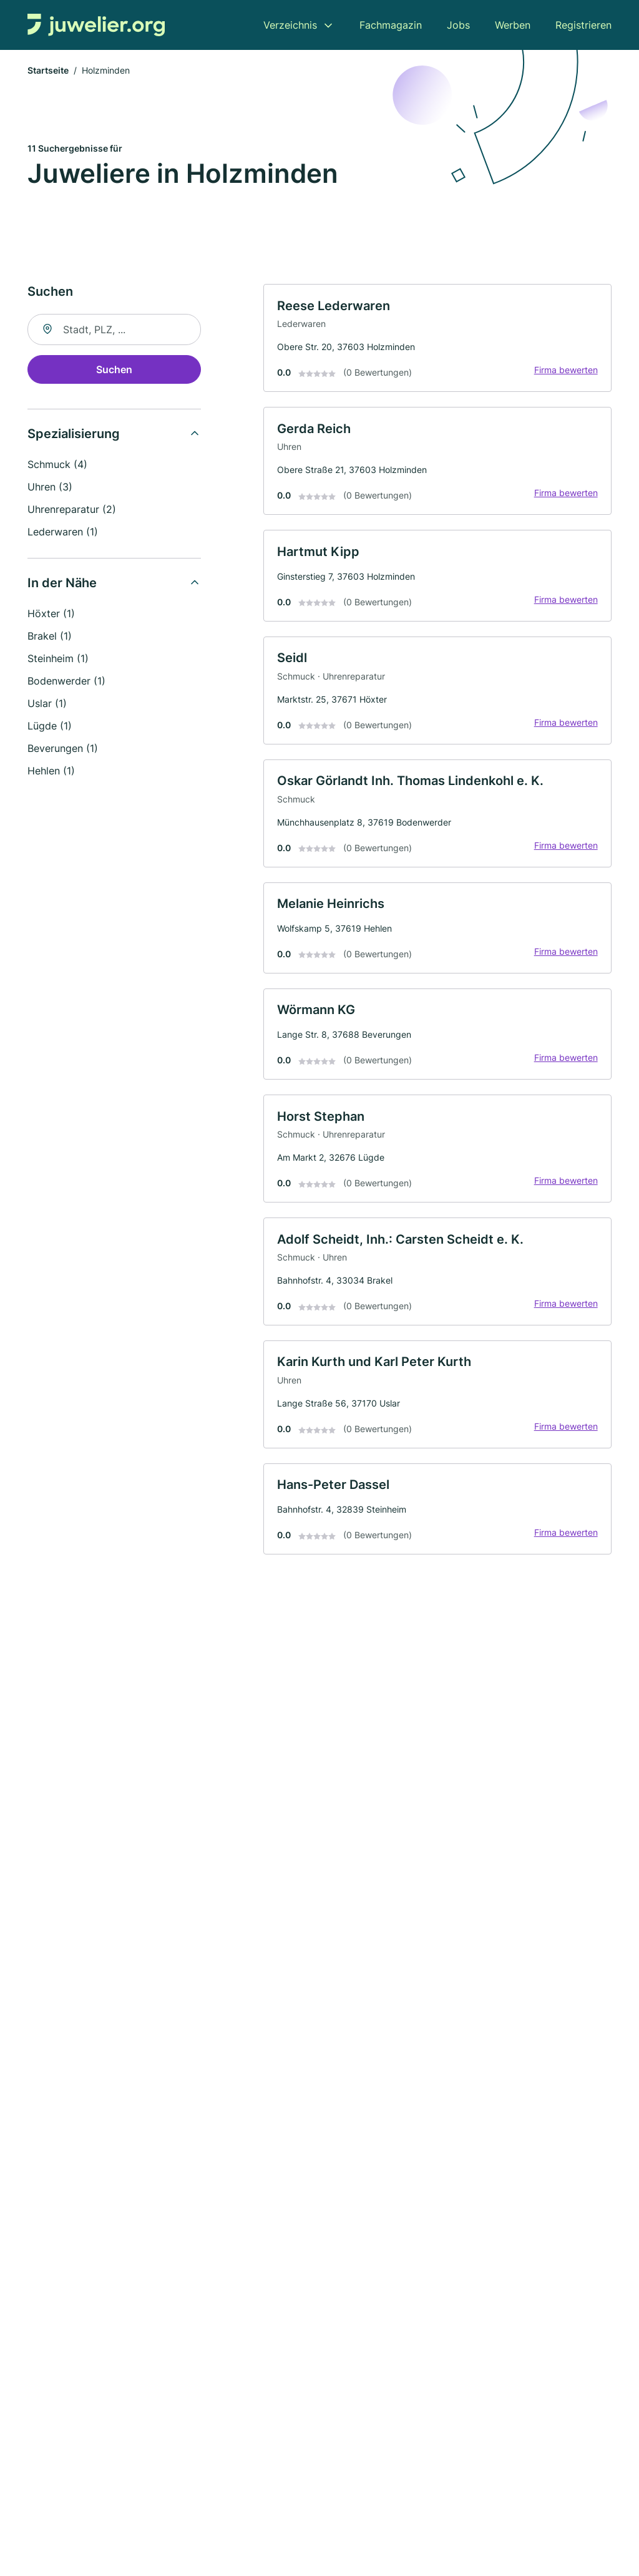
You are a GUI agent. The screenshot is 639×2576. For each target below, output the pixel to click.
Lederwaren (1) (62, 533)
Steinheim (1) (58, 660)
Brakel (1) (49, 638)
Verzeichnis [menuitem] (290, 25)
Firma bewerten (564, 373)
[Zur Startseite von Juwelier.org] (96, 25)
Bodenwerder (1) (66, 682)
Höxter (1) (51, 615)
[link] (437, 341)
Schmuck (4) (57, 466)
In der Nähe (62, 584)
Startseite (48, 71)
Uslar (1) (47, 705)
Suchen (114, 371)
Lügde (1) (49, 727)
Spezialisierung (73, 435)
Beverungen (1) (62, 750)
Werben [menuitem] (512, 25)
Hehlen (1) (51, 772)
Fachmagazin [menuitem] (390, 25)
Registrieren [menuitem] (583, 25)
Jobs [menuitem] (458, 25)
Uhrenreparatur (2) (71, 511)
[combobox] (114, 331)
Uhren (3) (49, 488)
